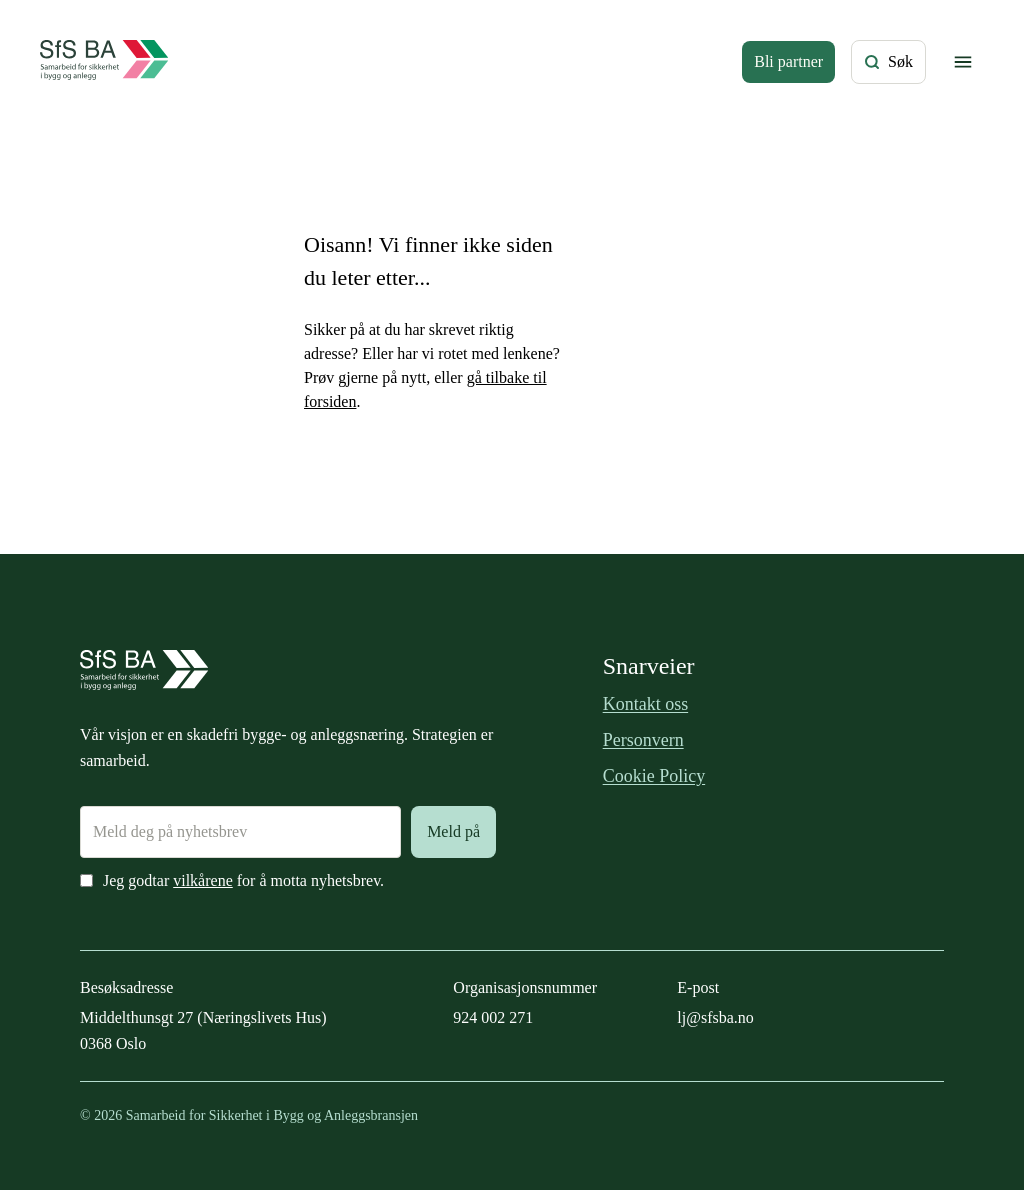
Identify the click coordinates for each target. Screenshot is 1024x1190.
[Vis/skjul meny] (963, 62)
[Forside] (104, 62)
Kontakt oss (646, 704)
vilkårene (203, 880)
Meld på (453, 831)
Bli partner (788, 61)
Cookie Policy (654, 776)
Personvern (643, 740)
